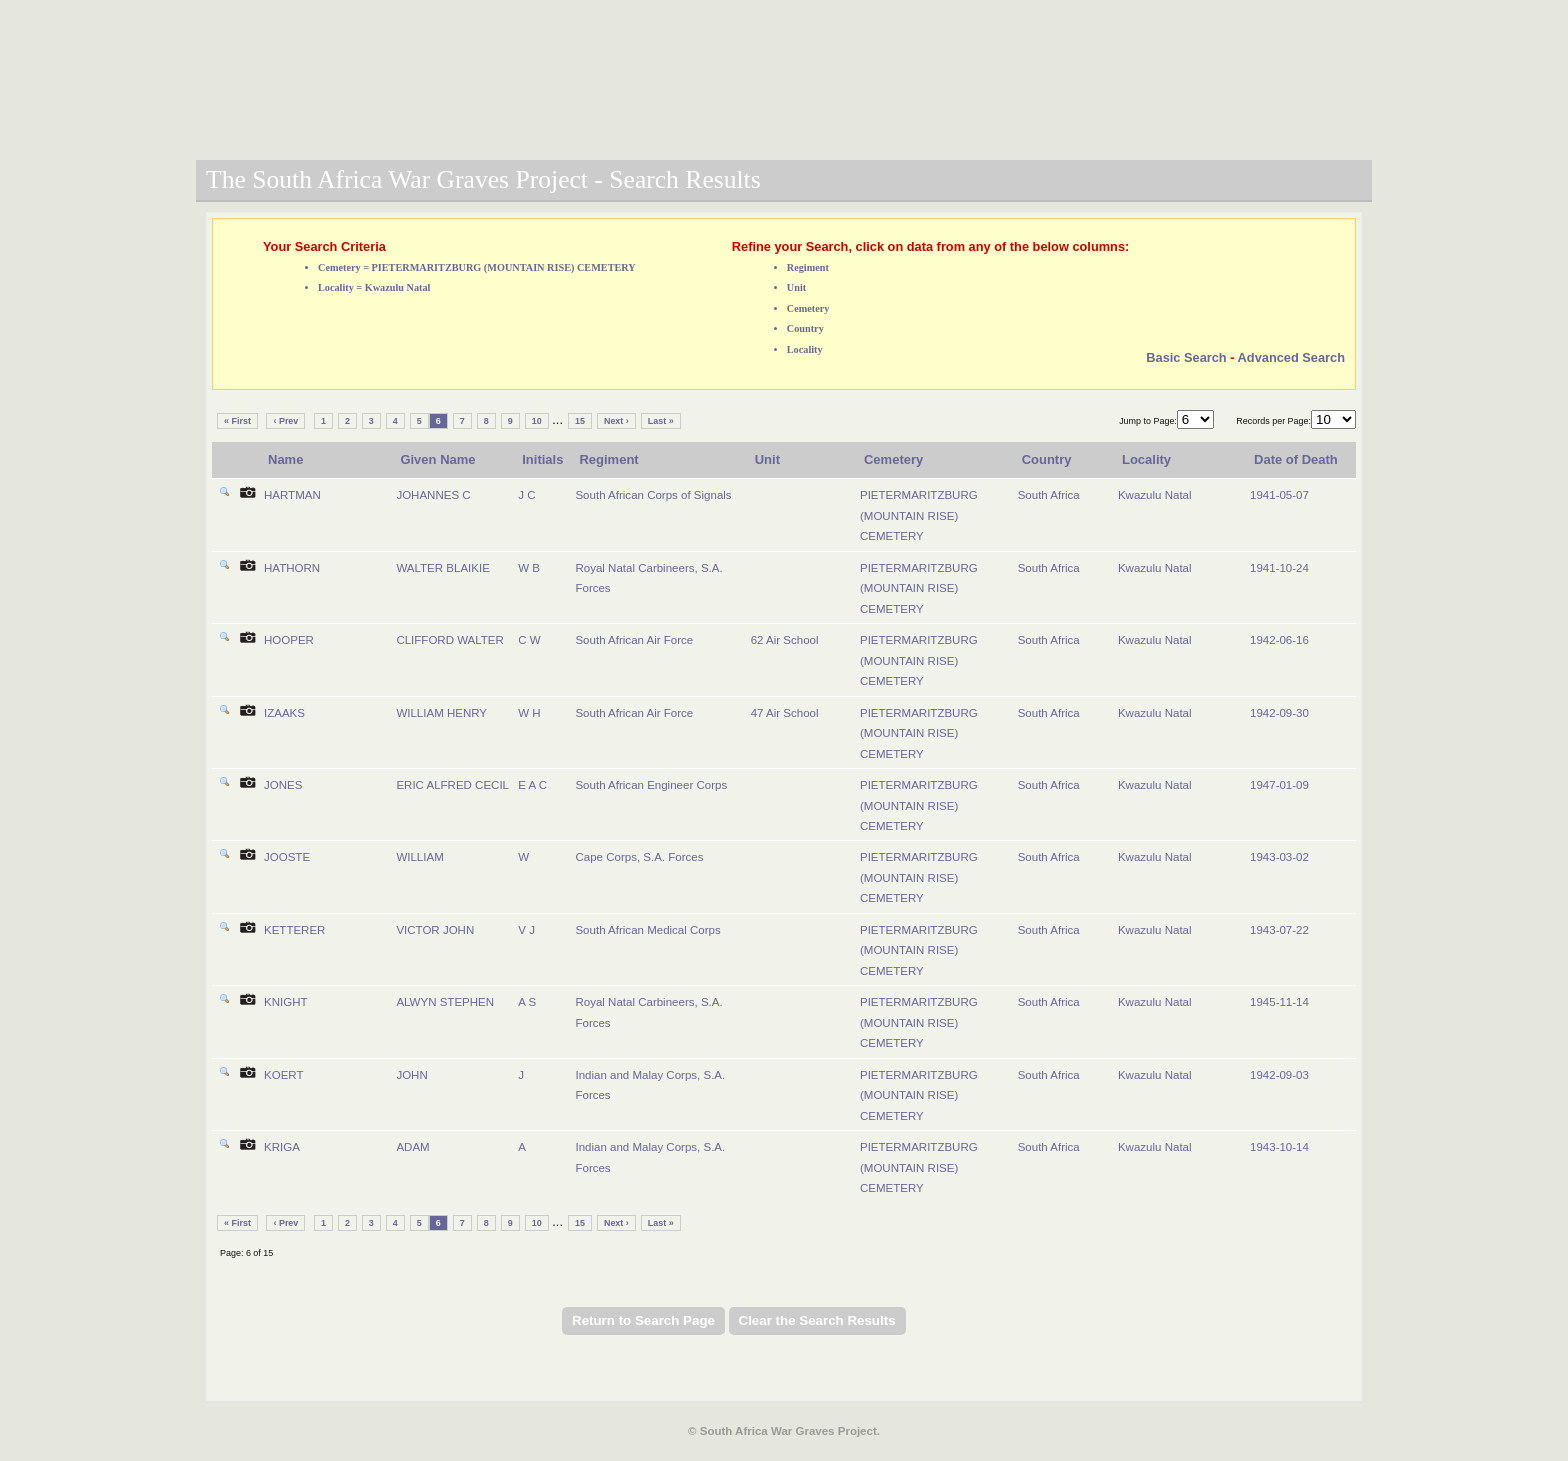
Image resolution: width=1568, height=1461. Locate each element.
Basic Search (1186, 357)
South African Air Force (634, 640)
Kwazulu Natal (1155, 495)
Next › (616, 421)
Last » (661, 421)
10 (537, 421)
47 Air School (785, 713)
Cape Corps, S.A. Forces (639, 857)
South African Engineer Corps (651, 785)
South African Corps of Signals (653, 495)
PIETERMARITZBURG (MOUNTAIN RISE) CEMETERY (919, 515)
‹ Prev (285, 421)
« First (237, 421)
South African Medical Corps (647, 930)
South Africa (1049, 495)
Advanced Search (1291, 357)
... (557, 419)
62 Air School (785, 640)
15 (580, 421)
